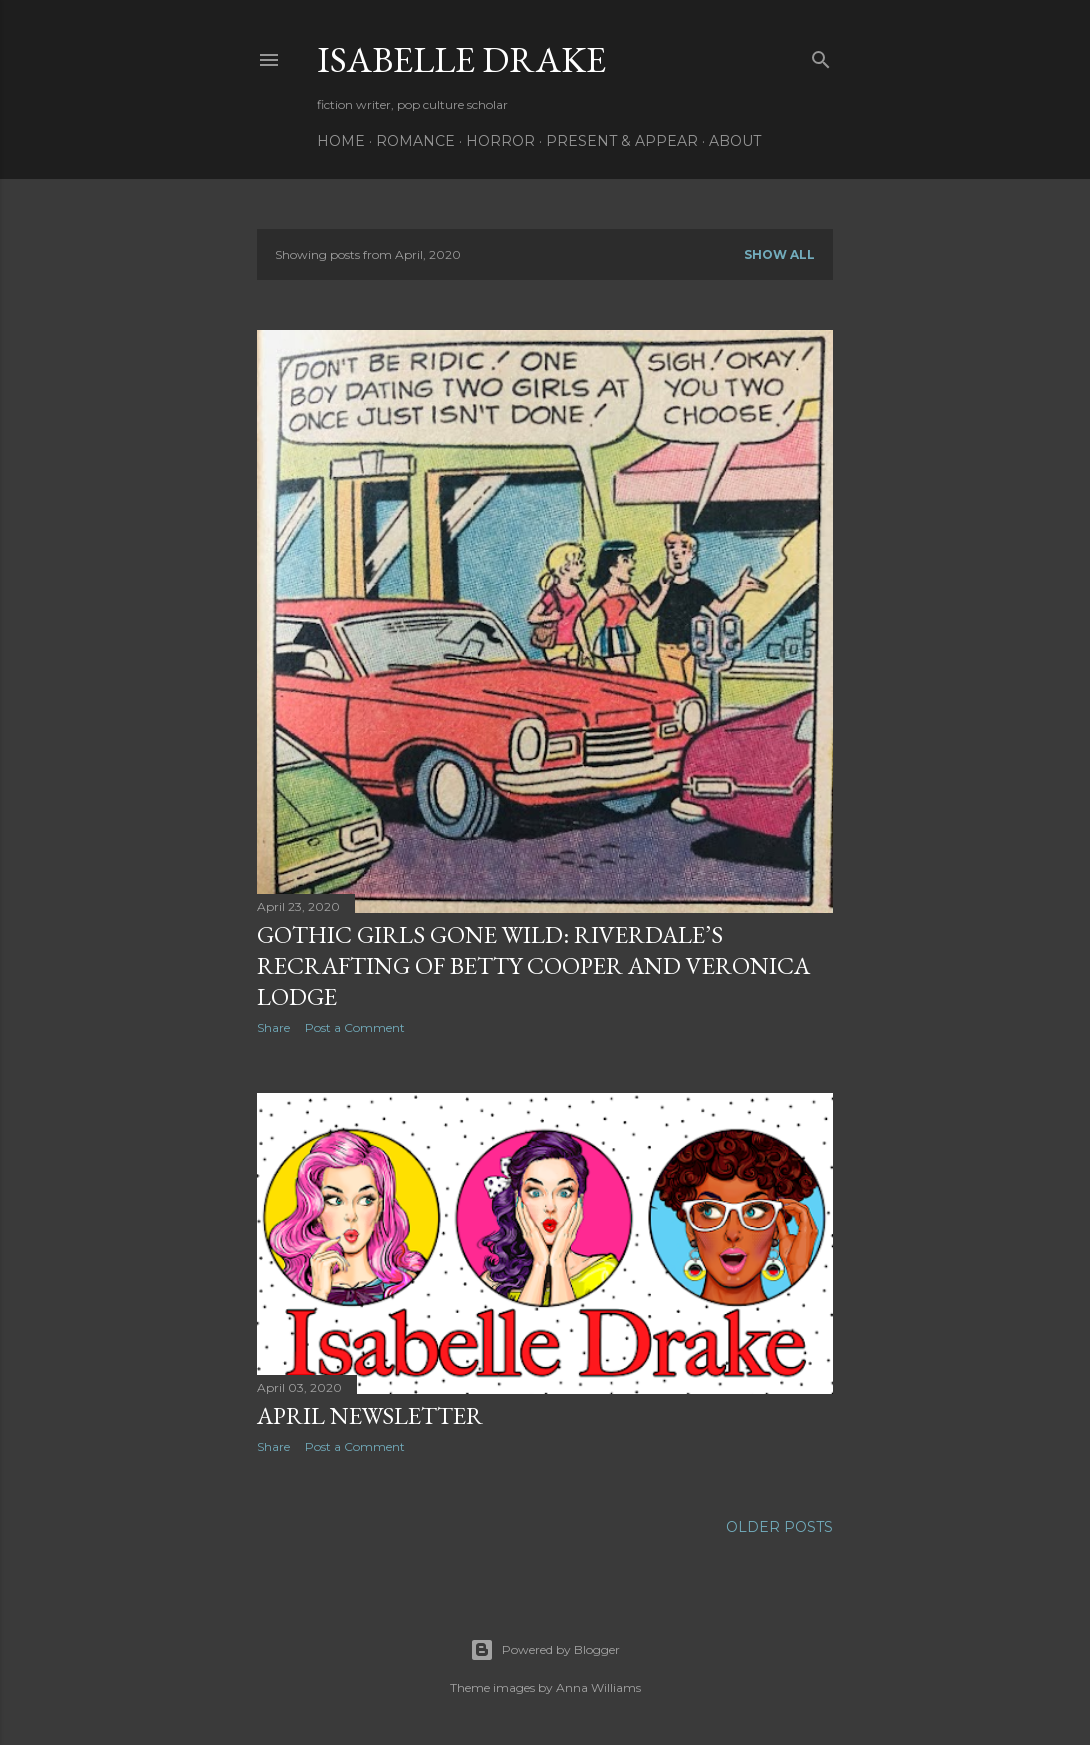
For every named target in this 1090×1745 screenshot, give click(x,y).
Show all (779, 254)
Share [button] (273, 1027)
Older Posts (779, 1527)
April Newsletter (370, 1415)
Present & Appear (622, 141)
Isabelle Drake (461, 59)
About (735, 141)
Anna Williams (598, 1687)
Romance (415, 141)
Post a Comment (355, 1027)
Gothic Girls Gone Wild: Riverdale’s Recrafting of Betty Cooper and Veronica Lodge (533, 965)
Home (341, 141)
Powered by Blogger (545, 1650)
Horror (500, 141)
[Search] (821, 55)
